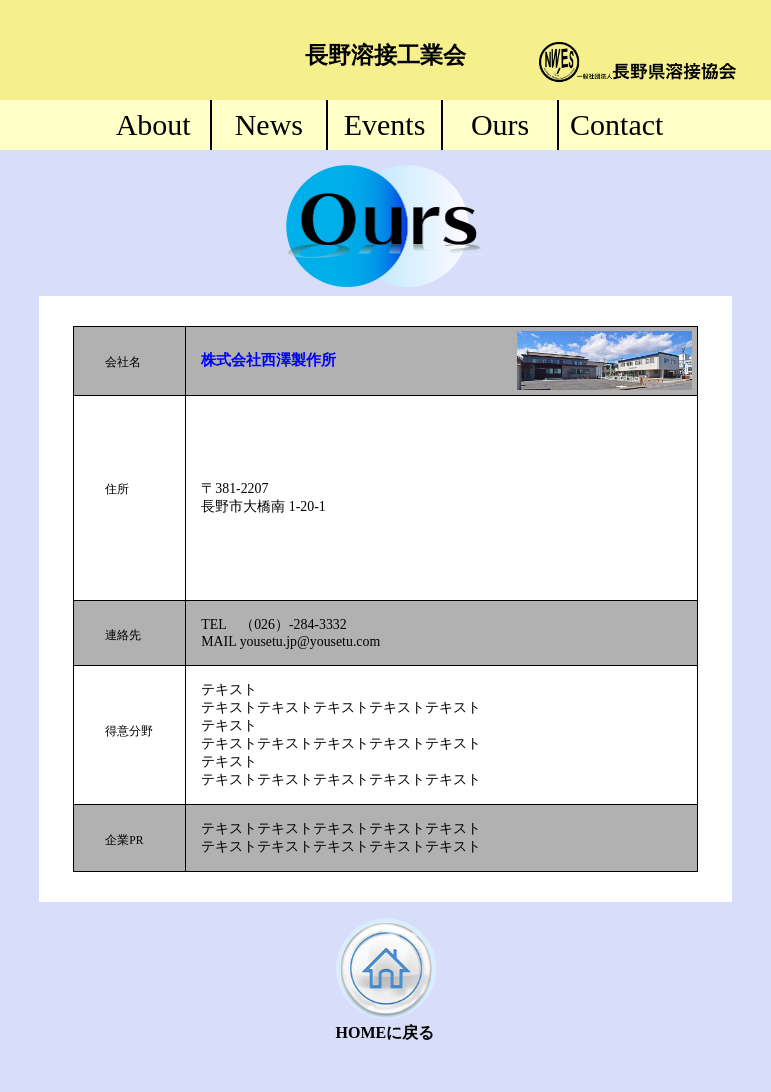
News (269, 124)
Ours (500, 124)
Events (385, 124)
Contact (616, 124)
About (153, 124)
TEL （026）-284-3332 (273, 624)
